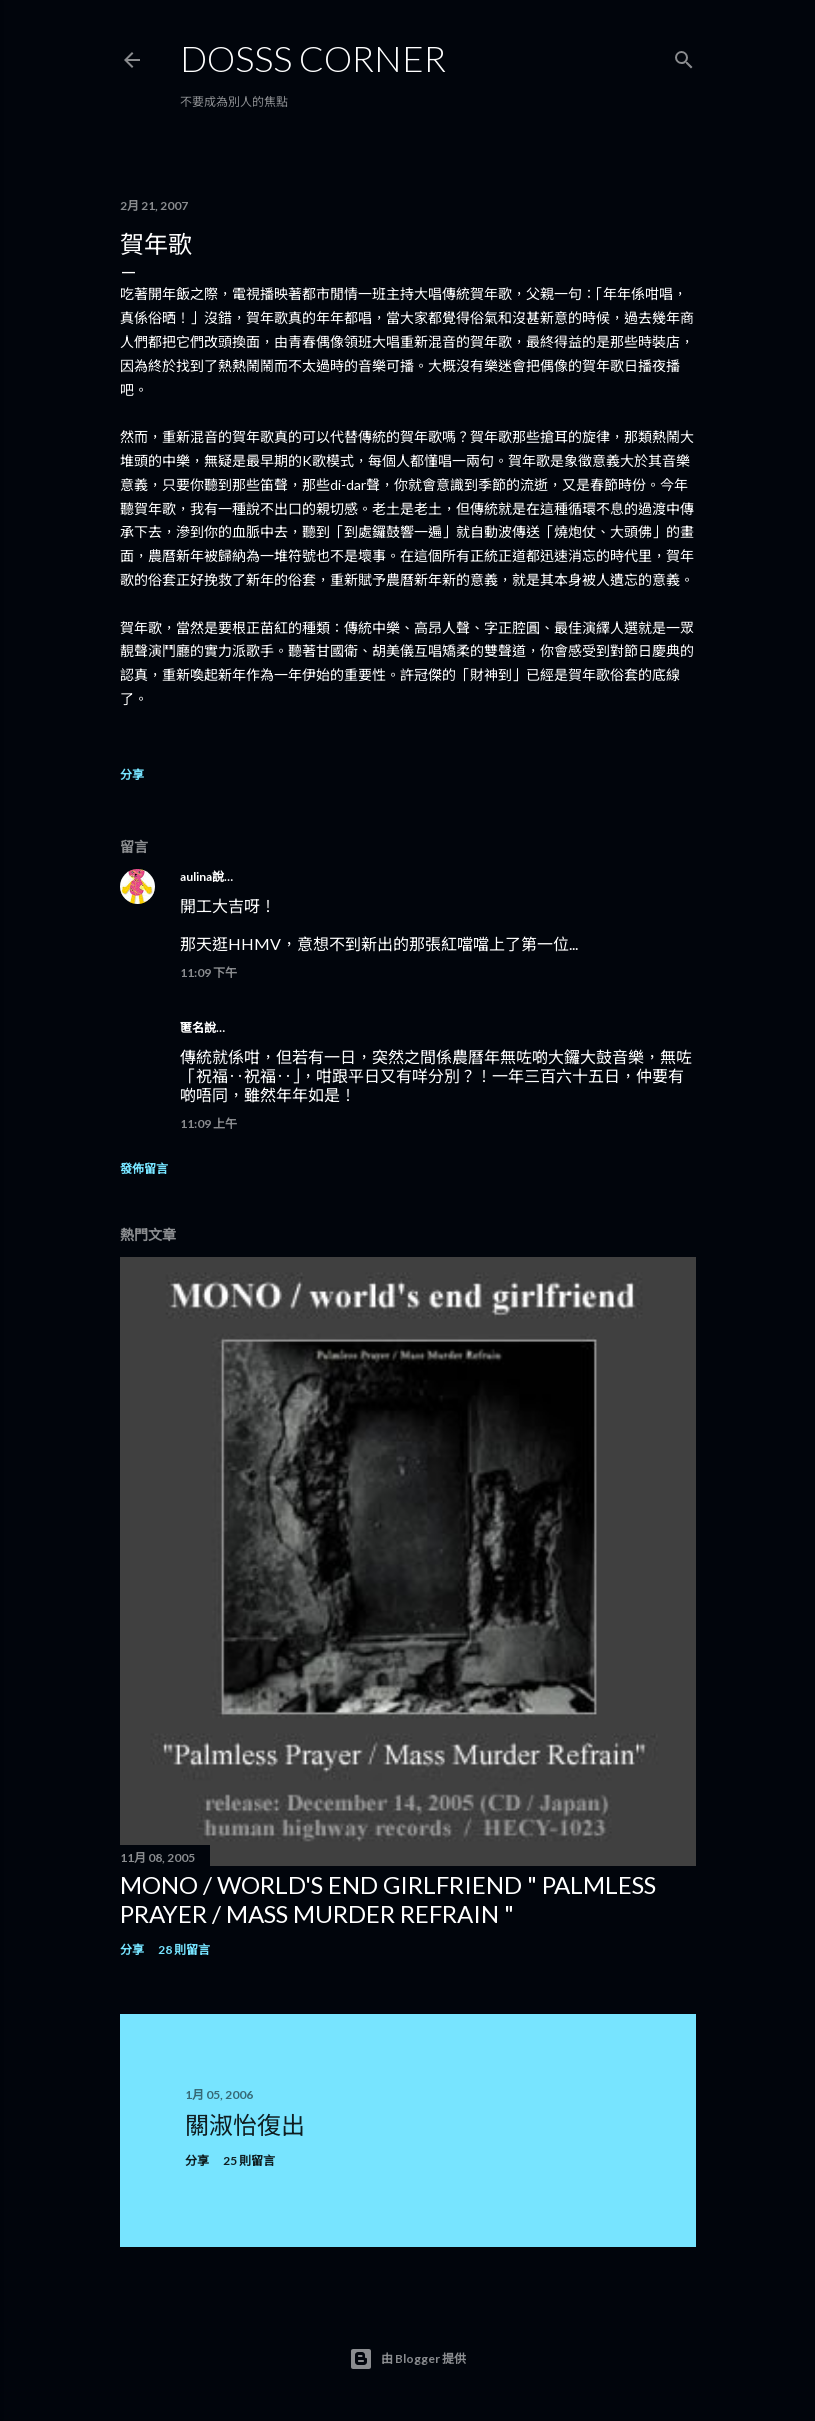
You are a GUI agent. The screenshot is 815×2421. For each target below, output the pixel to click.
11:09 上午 (208, 1123)
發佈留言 (144, 1168)
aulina (196, 876)
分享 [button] (132, 774)
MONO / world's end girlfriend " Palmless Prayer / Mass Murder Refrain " (388, 1899)
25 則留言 (249, 2160)
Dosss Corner (313, 58)
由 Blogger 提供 (407, 2359)
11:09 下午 (208, 972)
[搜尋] (684, 55)
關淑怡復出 (245, 2124)
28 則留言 (184, 1949)
